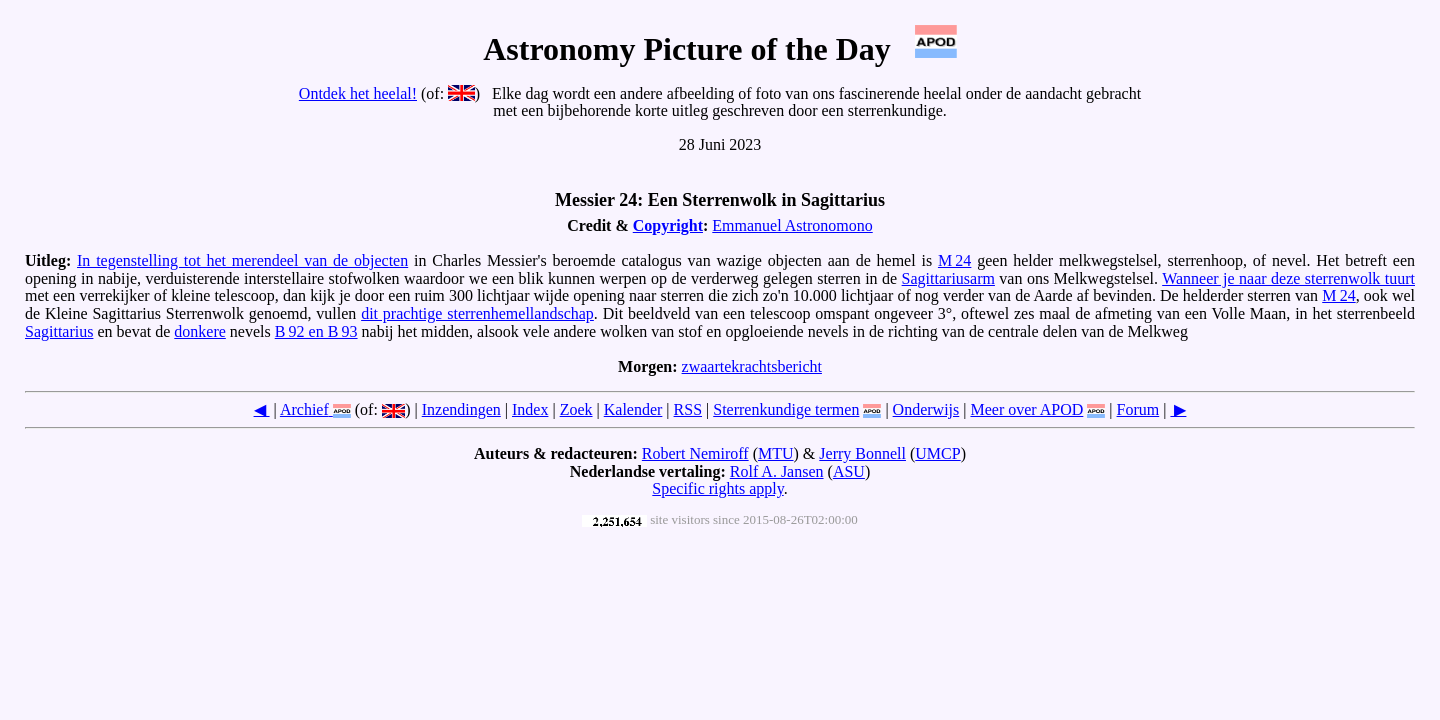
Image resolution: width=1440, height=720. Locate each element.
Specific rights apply (717, 488)
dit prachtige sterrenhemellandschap (477, 313)
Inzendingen (461, 409)
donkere (200, 331)
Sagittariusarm (948, 278)
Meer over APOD (1026, 409)
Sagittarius (59, 331)
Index (530, 409)
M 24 (954, 260)
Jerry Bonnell (862, 453)
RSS (688, 409)
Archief (304, 409)
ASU (849, 471)
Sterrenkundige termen (786, 409)
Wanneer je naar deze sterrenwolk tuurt (1288, 278)
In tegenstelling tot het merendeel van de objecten (242, 260)
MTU (776, 453)
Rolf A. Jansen (777, 471)
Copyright (668, 225)
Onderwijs (926, 409)
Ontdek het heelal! (358, 93)
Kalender (633, 409)
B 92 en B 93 (316, 331)
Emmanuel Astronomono (792, 225)
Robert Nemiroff (695, 453)
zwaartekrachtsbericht (752, 366)
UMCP (937, 453)
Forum (1138, 409)
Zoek (576, 409)
